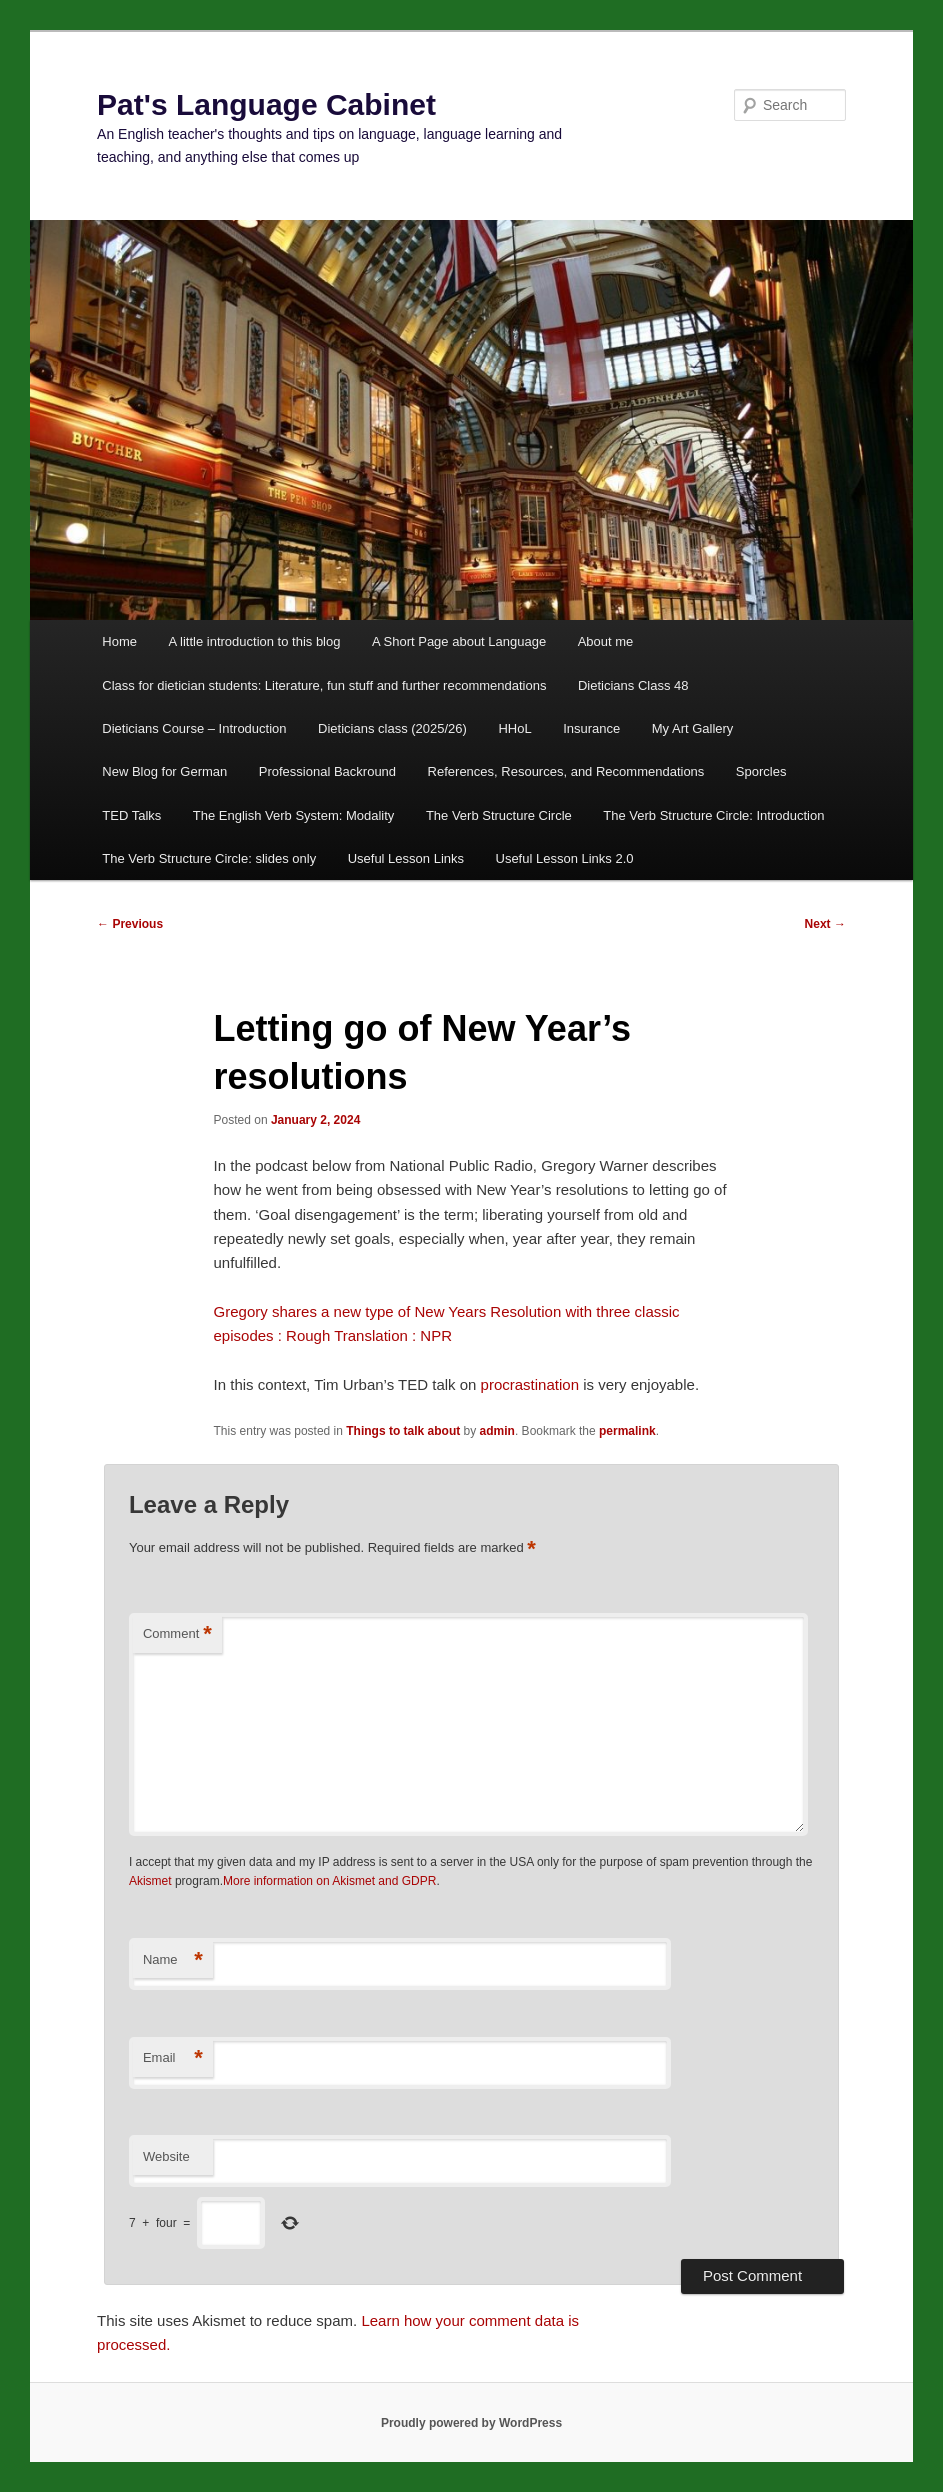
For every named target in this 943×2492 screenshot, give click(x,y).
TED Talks (131, 815)
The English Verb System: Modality (294, 815)
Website (166, 2156)
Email (173, 2058)
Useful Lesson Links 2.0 (565, 858)
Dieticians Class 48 (633, 685)
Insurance (591, 728)
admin (497, 1431)
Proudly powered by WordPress (471, 2423)
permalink (627, 1431)
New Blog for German (164, 771)
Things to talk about (403, 1431)
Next (825, 924)
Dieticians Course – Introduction (194, 728)
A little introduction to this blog (254, 641)
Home (119, 641)
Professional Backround (327, 771)
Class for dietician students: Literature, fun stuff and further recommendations (324, 685)
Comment (177, 1634)
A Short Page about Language (459, 641)
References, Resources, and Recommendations (566, 771)
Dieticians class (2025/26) (392, 728)
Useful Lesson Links (406, 858)
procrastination (530, 1384)
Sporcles (761, 771)
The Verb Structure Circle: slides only (209, 858)
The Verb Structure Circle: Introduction (713, 815)
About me (606, 641)
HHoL (514, 728)
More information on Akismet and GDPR (329, 1881)
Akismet (150, 1881)
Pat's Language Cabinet (266, 104)
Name (173, 1960)
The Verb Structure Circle (499, 815)
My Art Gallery (693, 728)
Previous (130, 924)
